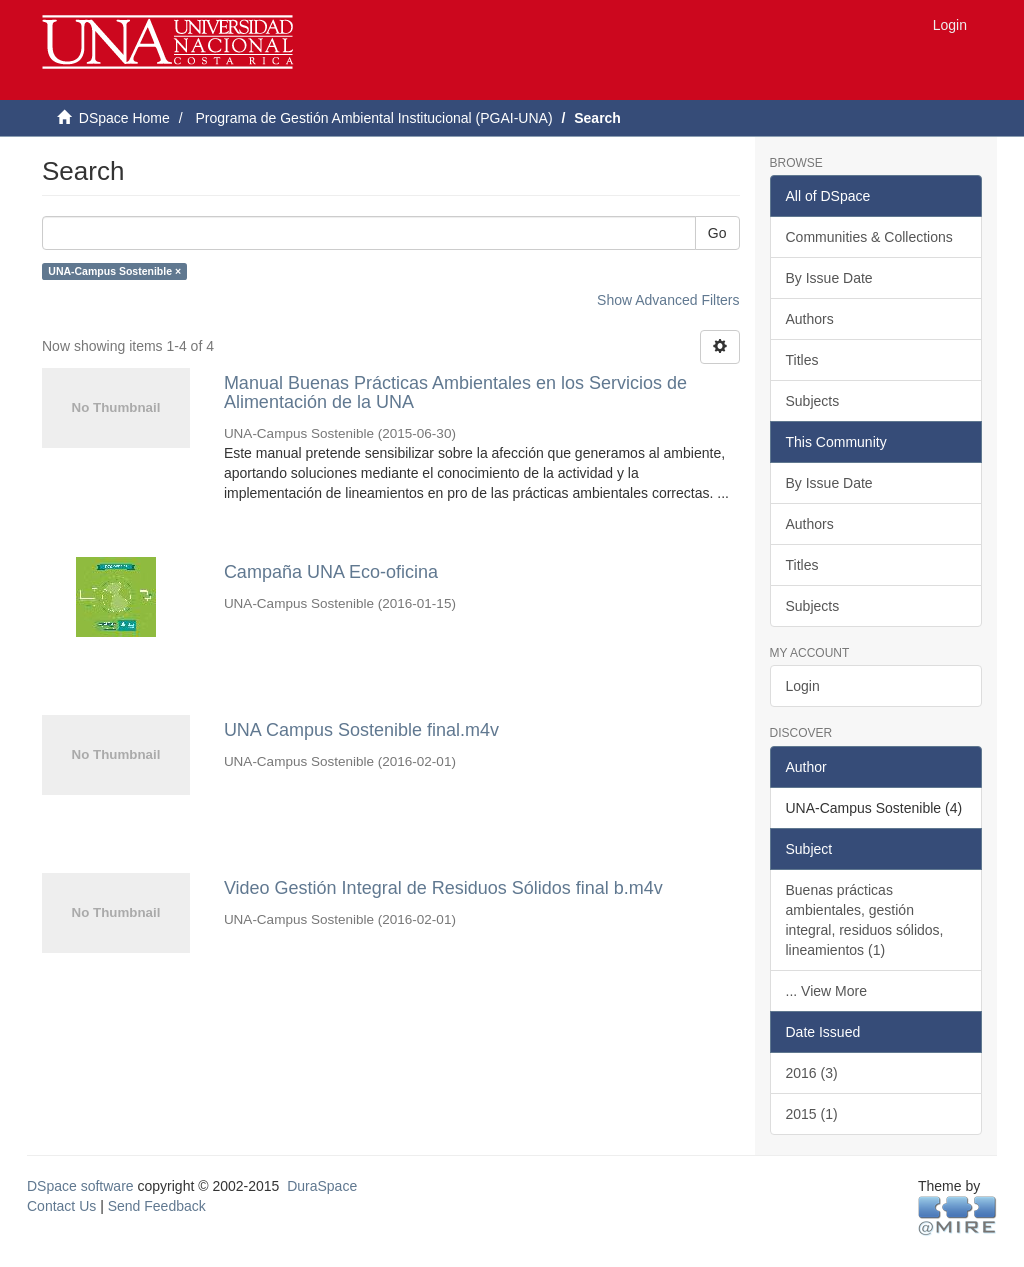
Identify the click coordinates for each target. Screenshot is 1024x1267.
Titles (802, 360)
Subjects (813, 401)
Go (717, 233)
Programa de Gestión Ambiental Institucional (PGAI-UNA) (373, 118)
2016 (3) (812, 1073)
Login (803, 686)
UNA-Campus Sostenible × (114, 271)
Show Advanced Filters (668, 300)
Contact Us (61, 1206)
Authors (810, 319)
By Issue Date (829, 278)
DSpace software (80, 1186)
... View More (826, 991)
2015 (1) (812, 1114)
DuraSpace (322, 1186)
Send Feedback (157, 1206)
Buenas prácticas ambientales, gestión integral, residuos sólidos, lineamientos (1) (865, 920)
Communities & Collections (869, 237)
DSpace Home (124, 118)
